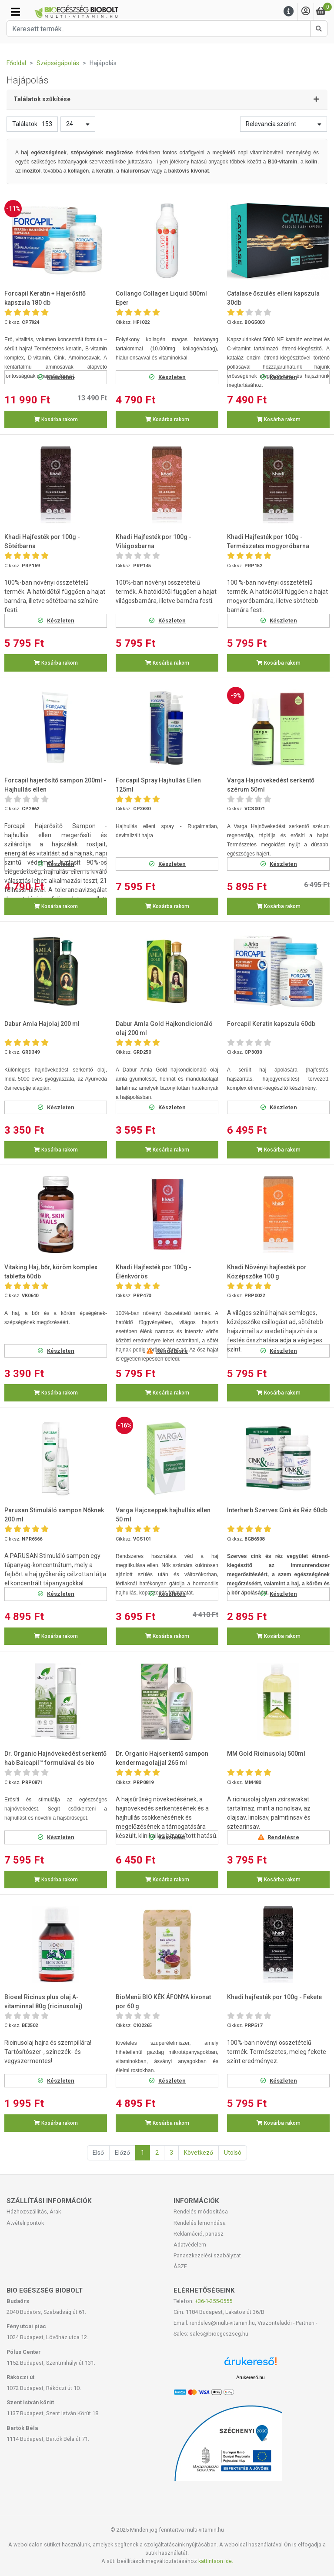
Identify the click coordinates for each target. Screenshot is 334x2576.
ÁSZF (180, 2266)
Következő (198, 2152)
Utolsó (232, 2152)
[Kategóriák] (15, 12)
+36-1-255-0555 (213, 2301)
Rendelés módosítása (201, 2211)
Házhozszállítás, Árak (34, 2211)
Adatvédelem (190, 2244)
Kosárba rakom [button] (56, 419)
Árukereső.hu (250, 2377)
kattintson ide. (215, 2561)
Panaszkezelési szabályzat (207, 2255)
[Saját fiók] (306, 11)
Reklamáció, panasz (199, 2233)
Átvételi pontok (25, 2223)
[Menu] (289, 11)
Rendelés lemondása (200, 2223)
